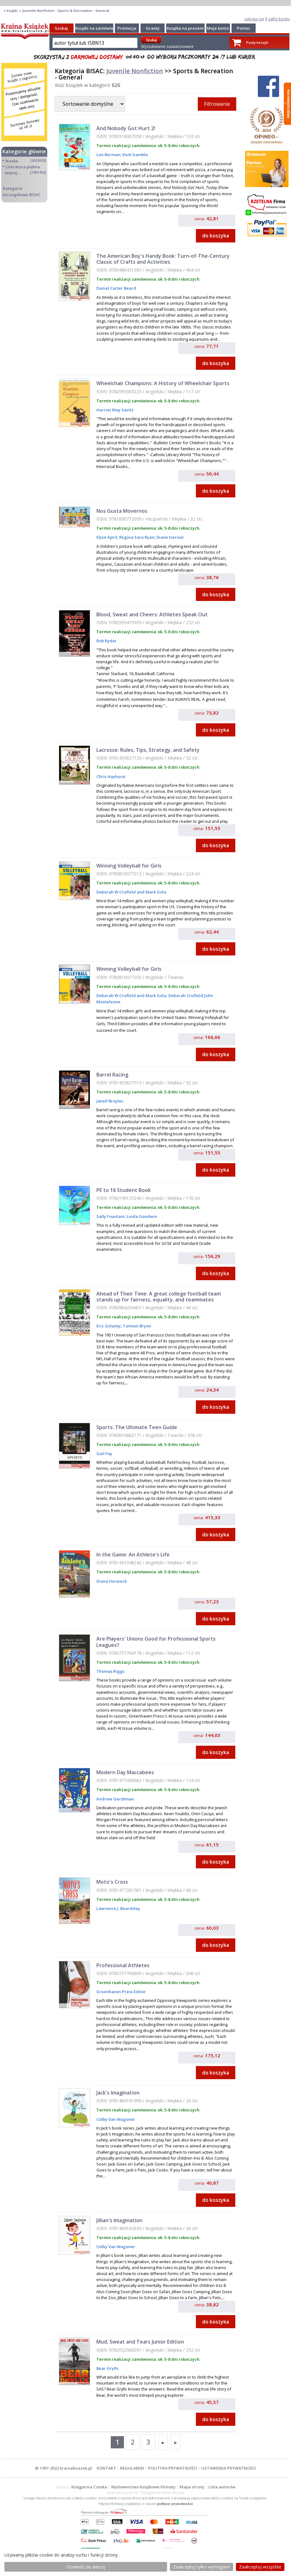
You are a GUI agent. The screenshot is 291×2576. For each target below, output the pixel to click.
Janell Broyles (109, 1101)
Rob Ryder (106, 641)
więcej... (12, 173)
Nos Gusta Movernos (121, 510)
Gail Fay (104, 1453)
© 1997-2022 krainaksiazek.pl (63, 2468)
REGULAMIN (132, 2468)
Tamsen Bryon (136, 1326)
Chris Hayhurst (110, 776)
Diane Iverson (170, 537)
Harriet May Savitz (115, 410)
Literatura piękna (22, 167)
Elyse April (106, 537)
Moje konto (218, 28)
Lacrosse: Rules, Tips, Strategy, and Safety (148, 749)
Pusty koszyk (257, 42)
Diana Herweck (111, 1581)
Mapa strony (192, 2487)
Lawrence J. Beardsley (118, 1908)
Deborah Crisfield (185, 995)
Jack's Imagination (118, 2092)
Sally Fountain (110, 1216)
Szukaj (61, 28)
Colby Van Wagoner (115, 2119)
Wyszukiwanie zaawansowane (167, 46)
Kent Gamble (134, 154)
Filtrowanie (217, 103)
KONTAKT (106, 2468)
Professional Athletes (123, 1965)
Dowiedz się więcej (85, 2567)
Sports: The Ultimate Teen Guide (136, 1427)
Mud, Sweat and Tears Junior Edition (140, 2341)
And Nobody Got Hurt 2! (125, 128)
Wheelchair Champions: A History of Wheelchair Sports (162, 383)
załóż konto (279, 19)
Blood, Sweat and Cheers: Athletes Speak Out (152, 614)
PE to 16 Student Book (123, 1190)
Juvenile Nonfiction (134, 71)
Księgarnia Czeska (89, 2487)
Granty (153, 28)
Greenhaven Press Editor (121, 1991)
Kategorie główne (24, 151)
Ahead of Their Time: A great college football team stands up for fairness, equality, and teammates (158, 1296)
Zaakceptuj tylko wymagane (201, 2567)
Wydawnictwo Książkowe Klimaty (143, 2487)
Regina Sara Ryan (136, 537)
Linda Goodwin (141, 1216)
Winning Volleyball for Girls (128, 865)
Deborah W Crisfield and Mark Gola (131, 892)
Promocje (126, 28)
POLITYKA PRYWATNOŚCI (172, 2468)
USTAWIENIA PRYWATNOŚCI (228, 2468)
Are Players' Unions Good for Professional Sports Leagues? (156, 1641)
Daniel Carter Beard (116, 288)
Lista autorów (221, 2487)
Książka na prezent (185, 28)
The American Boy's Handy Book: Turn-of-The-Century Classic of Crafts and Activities (163, 258)
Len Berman (108, 154)
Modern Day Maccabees (125, 1772)
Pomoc (243, 28)
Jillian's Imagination (119, 2220)
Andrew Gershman (115, 1799)
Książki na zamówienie (97, 28)
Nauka (11, 161)
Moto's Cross (112, 1881)
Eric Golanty (108, 1326)
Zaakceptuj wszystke (260, 2567)
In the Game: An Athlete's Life (133, 1554)
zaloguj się (254, 19)
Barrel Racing (112, 1074)
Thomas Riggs (110, 1671)
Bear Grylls (107, 2368)
